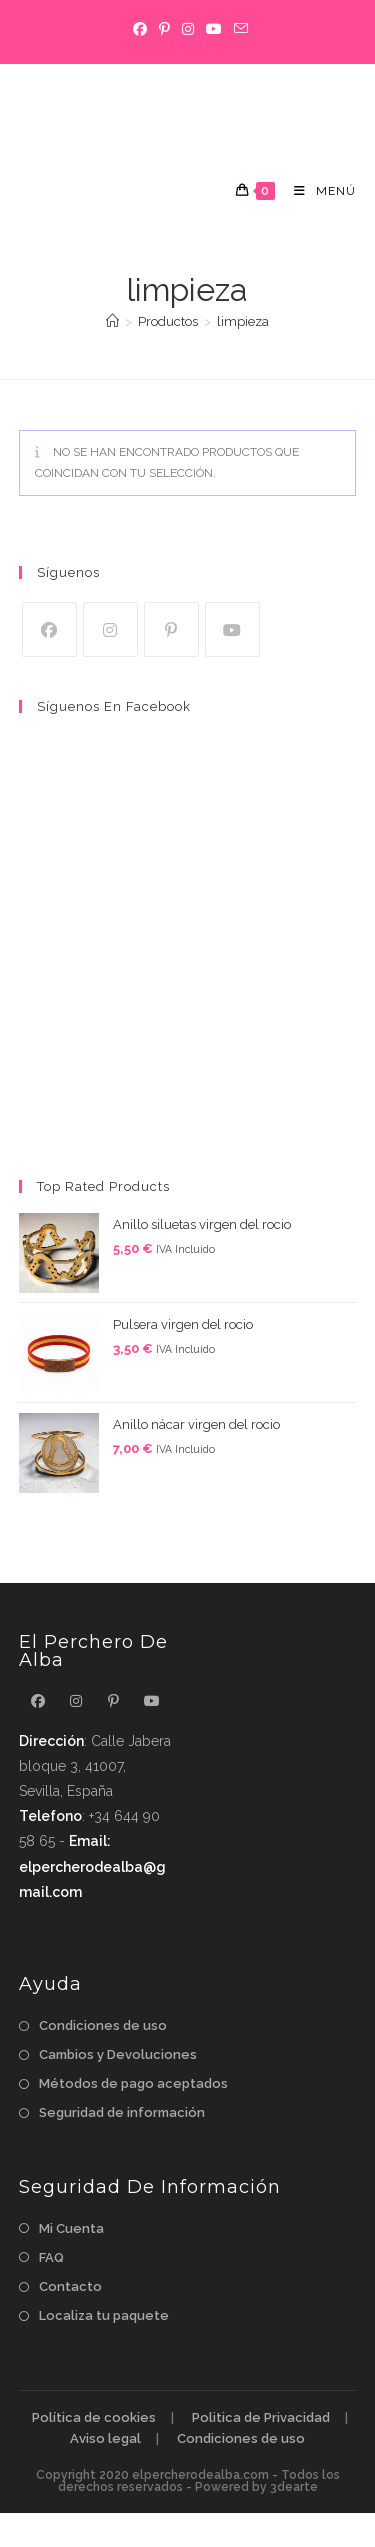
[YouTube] (214, 29)
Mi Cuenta (71, 2228)
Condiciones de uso (103, 2025)
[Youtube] (232, 629)
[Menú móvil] (317, 191)
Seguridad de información (122, 2112)
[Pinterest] (164, 29)
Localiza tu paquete (104, 2315)
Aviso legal (105, 2438)
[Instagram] (188, 29)
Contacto (70, 2286)
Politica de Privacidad (261, 2417)
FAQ (51, 2257)
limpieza (243, 321)
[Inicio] (112, 321)
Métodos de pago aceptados (133, 2083)
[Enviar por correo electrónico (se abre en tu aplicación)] (238, 29)
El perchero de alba (128, 106)
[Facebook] (140, 29)
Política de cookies (94, 2417)
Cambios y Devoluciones (118, 2054)
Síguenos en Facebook (114, 706)
